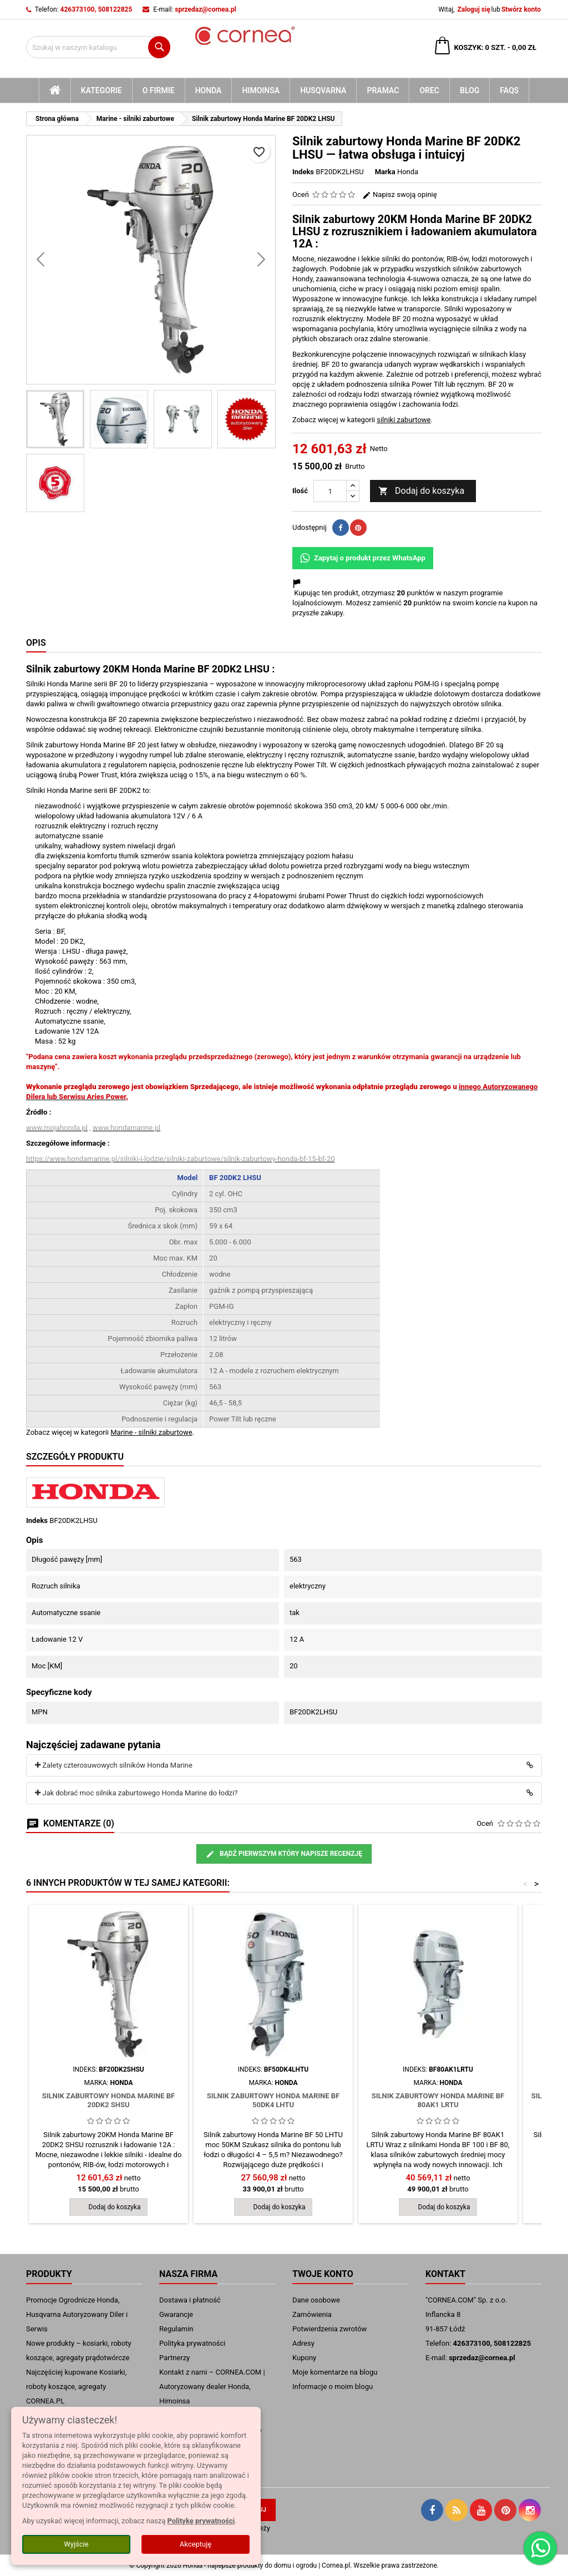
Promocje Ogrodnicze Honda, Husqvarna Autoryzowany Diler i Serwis (77, 2314)
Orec (429, 90)
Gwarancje (176, 2314)
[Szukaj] (98, 47)
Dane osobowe (316, 2300)
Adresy (303, 2343)
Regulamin (176, 2329)
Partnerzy (174, 2358)
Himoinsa (261, 90)
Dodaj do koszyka (421, 491)
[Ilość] (330, 491)
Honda (208, 90)
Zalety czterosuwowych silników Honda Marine (113, 1765)
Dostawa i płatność (190, 2300)
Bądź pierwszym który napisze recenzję (284, 1854)
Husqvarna (323, 90)
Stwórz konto (521, 9)
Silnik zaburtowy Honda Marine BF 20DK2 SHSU (108, 2100)
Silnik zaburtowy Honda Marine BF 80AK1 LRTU (438, 2100)
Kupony (304, 2358)
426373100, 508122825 (96, 9)
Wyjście (76, 2544)
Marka (385, 172)
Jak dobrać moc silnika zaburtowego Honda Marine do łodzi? (136, 1793)
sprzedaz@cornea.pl (205, 9)
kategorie (101, 90)
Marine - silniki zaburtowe (151, 1432)
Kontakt (445, 2274)
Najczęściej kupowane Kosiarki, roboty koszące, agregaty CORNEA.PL (76, 2386)
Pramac (383, 90)
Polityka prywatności (192, 2343)
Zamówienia (312, 2314)
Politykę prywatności (201, 2521)
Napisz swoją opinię (399, 194)
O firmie (159, 90)
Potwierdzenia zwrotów (329, 2329)
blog (469, 90)
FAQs (509, 90)
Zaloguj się (473, 9)
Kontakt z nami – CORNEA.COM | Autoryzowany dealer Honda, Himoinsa (212, 2386)
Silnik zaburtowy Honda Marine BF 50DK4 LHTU (273, 2100)
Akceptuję (195, 2544)
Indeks (303, 172)
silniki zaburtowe (403, 420)
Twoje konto (322, 2274)
